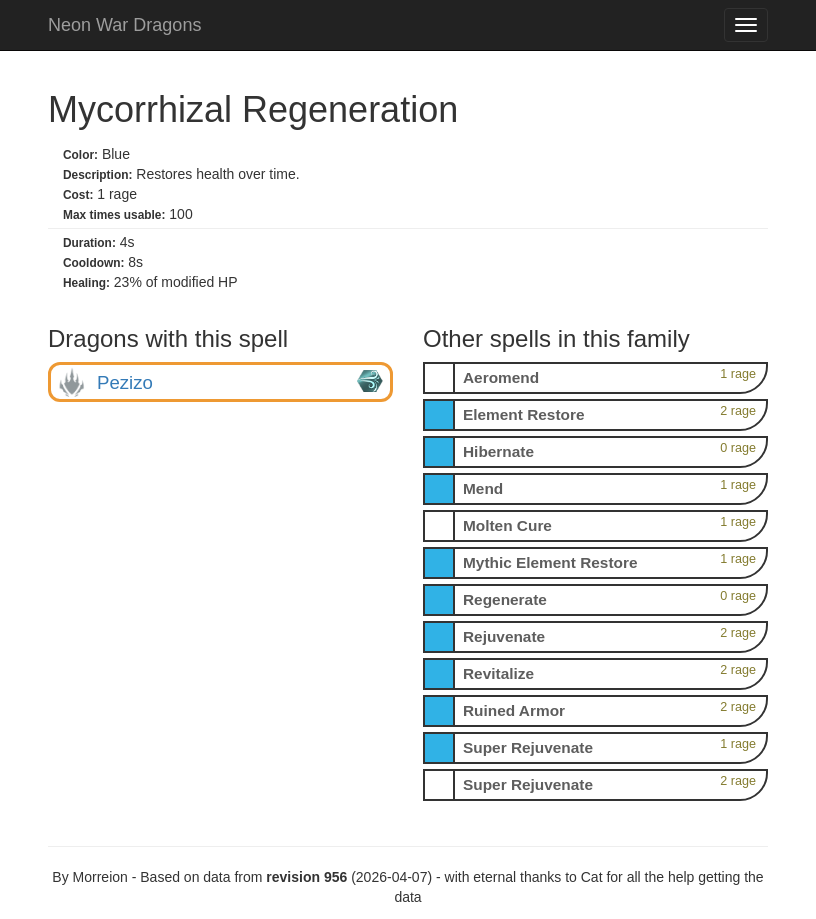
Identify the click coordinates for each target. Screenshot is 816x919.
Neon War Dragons (124, 25)
